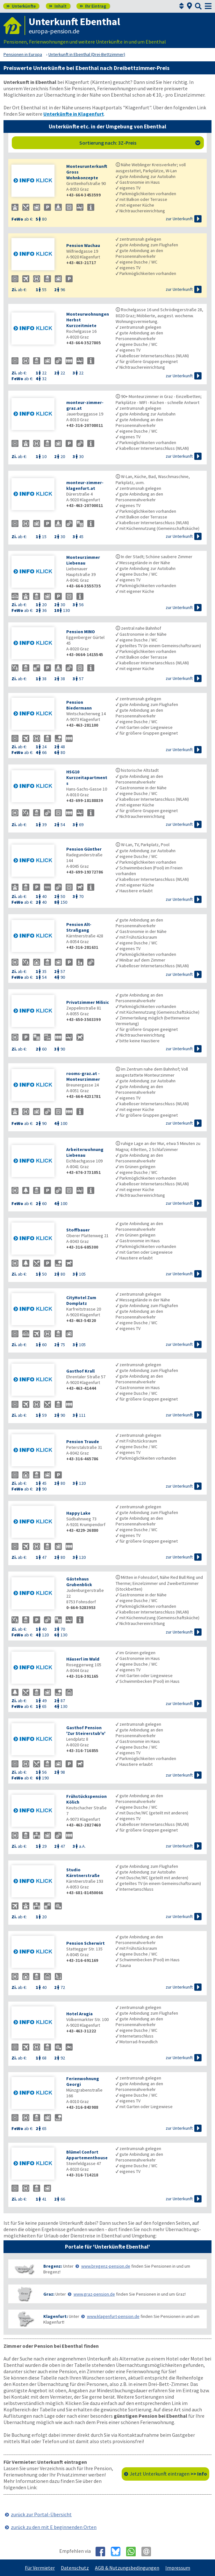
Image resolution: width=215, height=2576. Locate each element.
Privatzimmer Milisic (87, 1002)
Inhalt (58, 6)
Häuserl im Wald (82, 1659)
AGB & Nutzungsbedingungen (127, 2568)
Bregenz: (52, 2266)
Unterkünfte (21, 6)
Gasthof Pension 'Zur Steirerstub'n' (85, 1730)
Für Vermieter (40, 2568)
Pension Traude (82, 1441)
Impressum (177, 2568)
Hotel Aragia (79, 2014)
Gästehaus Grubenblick (79, 1581)
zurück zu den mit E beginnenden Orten (54, 2527)
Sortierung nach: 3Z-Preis (139, 143)
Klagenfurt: (55, 2316)
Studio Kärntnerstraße (83, 1872)
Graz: (48, 2294)
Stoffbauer (78, 1230)
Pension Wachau (83, 245)
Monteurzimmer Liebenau (83, 560)
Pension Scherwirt (85, 1943)
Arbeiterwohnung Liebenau (85, 1152)
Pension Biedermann (79, 705)
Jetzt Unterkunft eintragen (168, 2473)
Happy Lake (78, 1513)
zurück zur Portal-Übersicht (41, 2514)
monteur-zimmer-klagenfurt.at (85, 485)
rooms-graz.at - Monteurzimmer (83, 1076)
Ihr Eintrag (93, 6)
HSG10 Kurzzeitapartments (86, 777)
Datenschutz (75, 2568)
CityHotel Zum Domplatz (81, 1300)
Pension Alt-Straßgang (78, 927)
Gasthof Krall (80, 1371)
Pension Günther (84, 849)
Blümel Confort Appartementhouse (87, 2155)
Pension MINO (80, 631)
